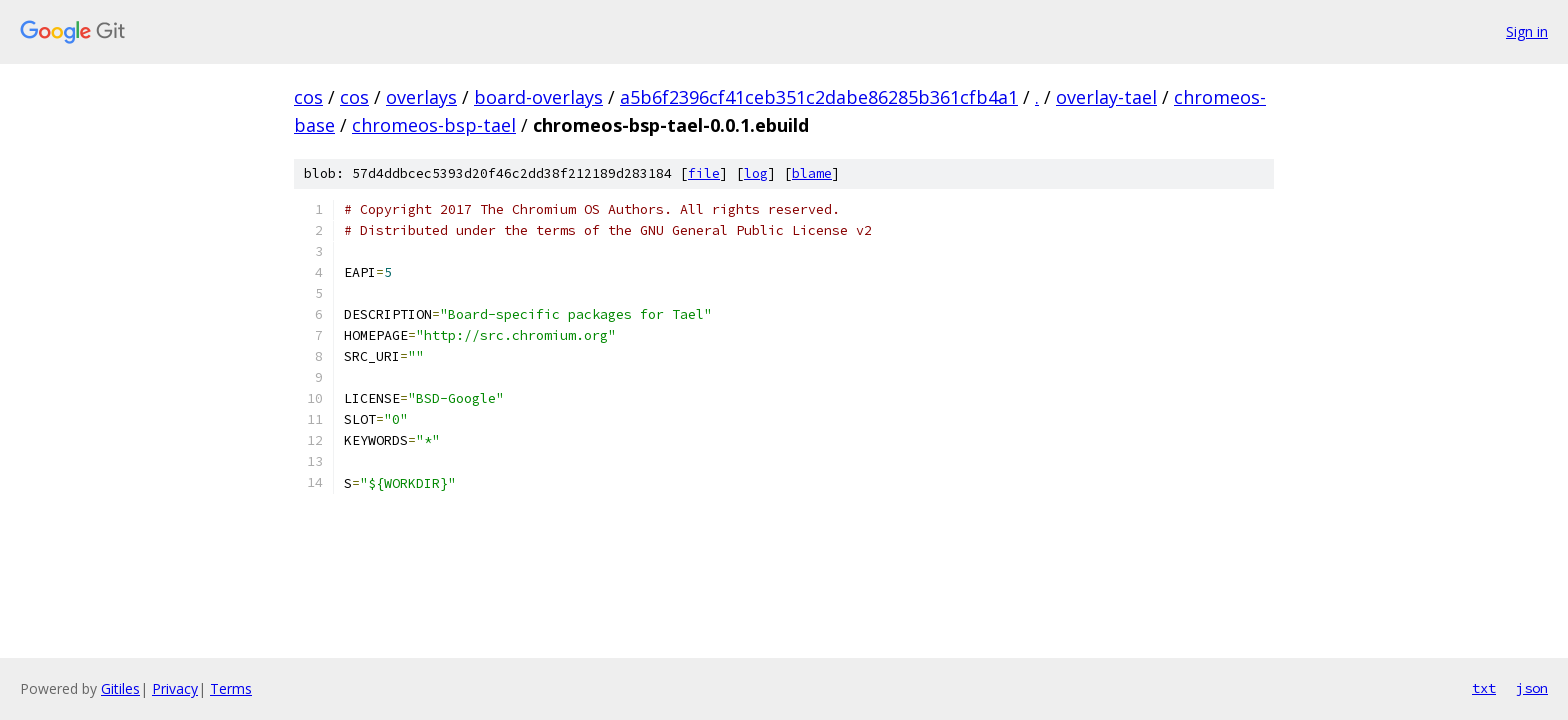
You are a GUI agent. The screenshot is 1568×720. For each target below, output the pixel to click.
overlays (421, 97)
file (704, 173)
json (1532, 688)
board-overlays (538, 97)
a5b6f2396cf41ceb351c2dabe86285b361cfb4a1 (819, 97)
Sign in (1527, 31)
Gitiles (120, 688)
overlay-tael (1106, 97)
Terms (231, 688)
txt (1484, 688)
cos (308, 97)
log (756, 173)
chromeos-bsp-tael (434, 125)
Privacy (175, 688)
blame (812, 173)
